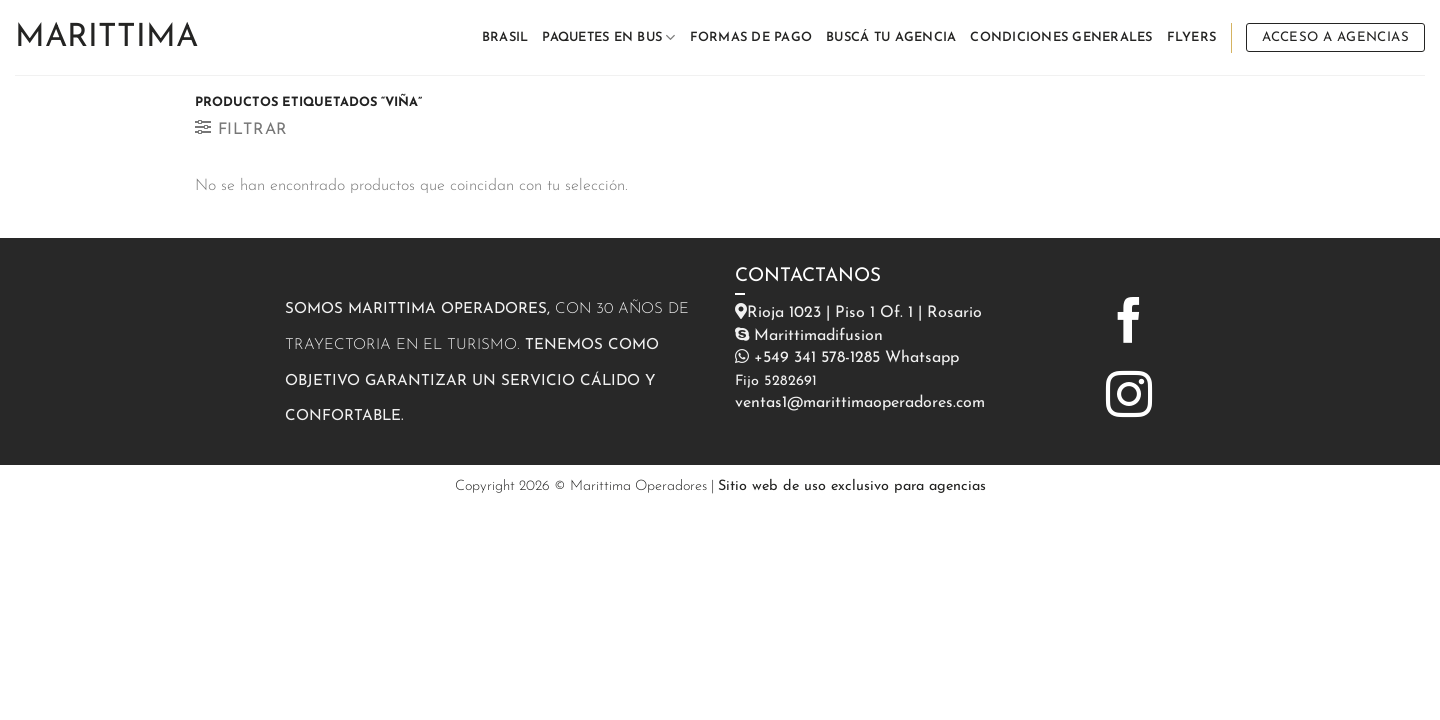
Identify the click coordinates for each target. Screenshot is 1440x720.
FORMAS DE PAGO (751, 37)
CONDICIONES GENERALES (1061, 37)
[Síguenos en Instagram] (1129, 398)
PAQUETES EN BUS (608, 37)
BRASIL (505, 37)
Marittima (106, 38)
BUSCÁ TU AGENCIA (891, 37)
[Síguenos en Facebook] (1129, 324)
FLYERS (1192, 37)
